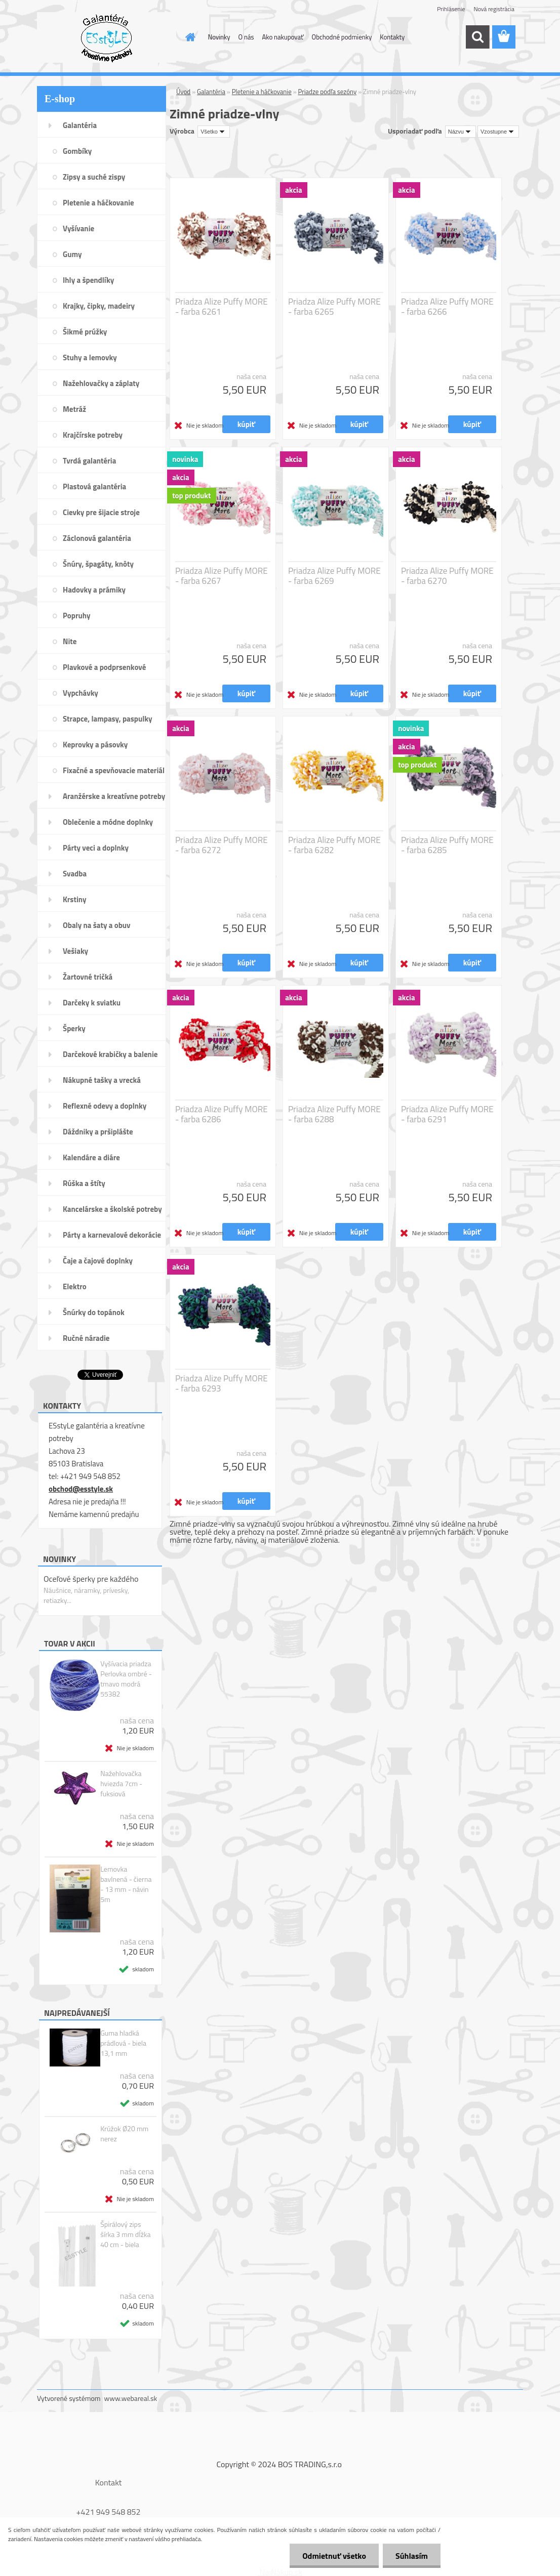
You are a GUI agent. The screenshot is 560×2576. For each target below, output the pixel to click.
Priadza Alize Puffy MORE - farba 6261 (221, 307)
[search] (477, 37)
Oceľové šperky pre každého (91, 1579)
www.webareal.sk (130, 2398)
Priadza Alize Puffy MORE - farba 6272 (221, 845)
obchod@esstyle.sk (81, 1489)
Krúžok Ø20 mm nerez (124, 2134)
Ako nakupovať (283, 37)
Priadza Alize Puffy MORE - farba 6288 (334, 1114)
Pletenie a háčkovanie (262, 92)
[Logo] (106, 37)
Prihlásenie (451, 9)
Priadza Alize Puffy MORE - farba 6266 (447, 307)
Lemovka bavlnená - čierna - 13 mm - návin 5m (125, 1884)
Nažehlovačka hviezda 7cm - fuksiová (121, 1783)
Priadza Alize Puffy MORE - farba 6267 (221, 576)
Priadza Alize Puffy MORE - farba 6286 (221, 1114)
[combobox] (460, 131)
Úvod (183, 92)
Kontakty (392, 37)
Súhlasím (411, 2556)
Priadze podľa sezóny (327, 92)
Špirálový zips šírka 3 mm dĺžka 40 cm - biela (125, 2234)
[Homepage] (188, 37)
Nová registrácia (493, 9)
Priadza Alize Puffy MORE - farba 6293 (221, 1383)
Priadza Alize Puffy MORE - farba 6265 (334, 307)
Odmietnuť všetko (334, 2556)
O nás (246, 37)
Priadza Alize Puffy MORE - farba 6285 (447, 845)
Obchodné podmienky (342, 37)
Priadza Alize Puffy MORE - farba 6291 (447, 1114)
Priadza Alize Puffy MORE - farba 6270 (447, 576)
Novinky (219, 37)
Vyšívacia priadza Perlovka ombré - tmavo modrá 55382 (126, 1679)
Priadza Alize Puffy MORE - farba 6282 (334, 845)
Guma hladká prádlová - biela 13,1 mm (123, 2043)
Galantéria (211, 92)
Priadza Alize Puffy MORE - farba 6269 (334, 576)
